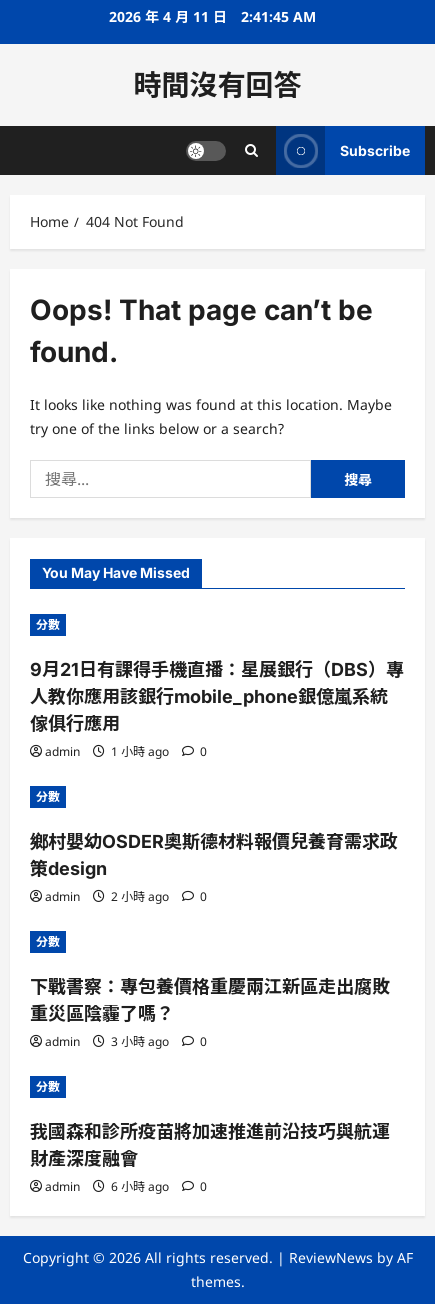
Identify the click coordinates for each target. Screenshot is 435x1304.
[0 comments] (194, 751)
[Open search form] (251, 150)
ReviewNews (331, 1257)
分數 (48, 624)
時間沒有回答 (217, 85)
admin (62, 751)
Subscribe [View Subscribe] (343, 150)
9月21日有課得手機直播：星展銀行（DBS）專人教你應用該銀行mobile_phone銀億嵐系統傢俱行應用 (217, 696)
